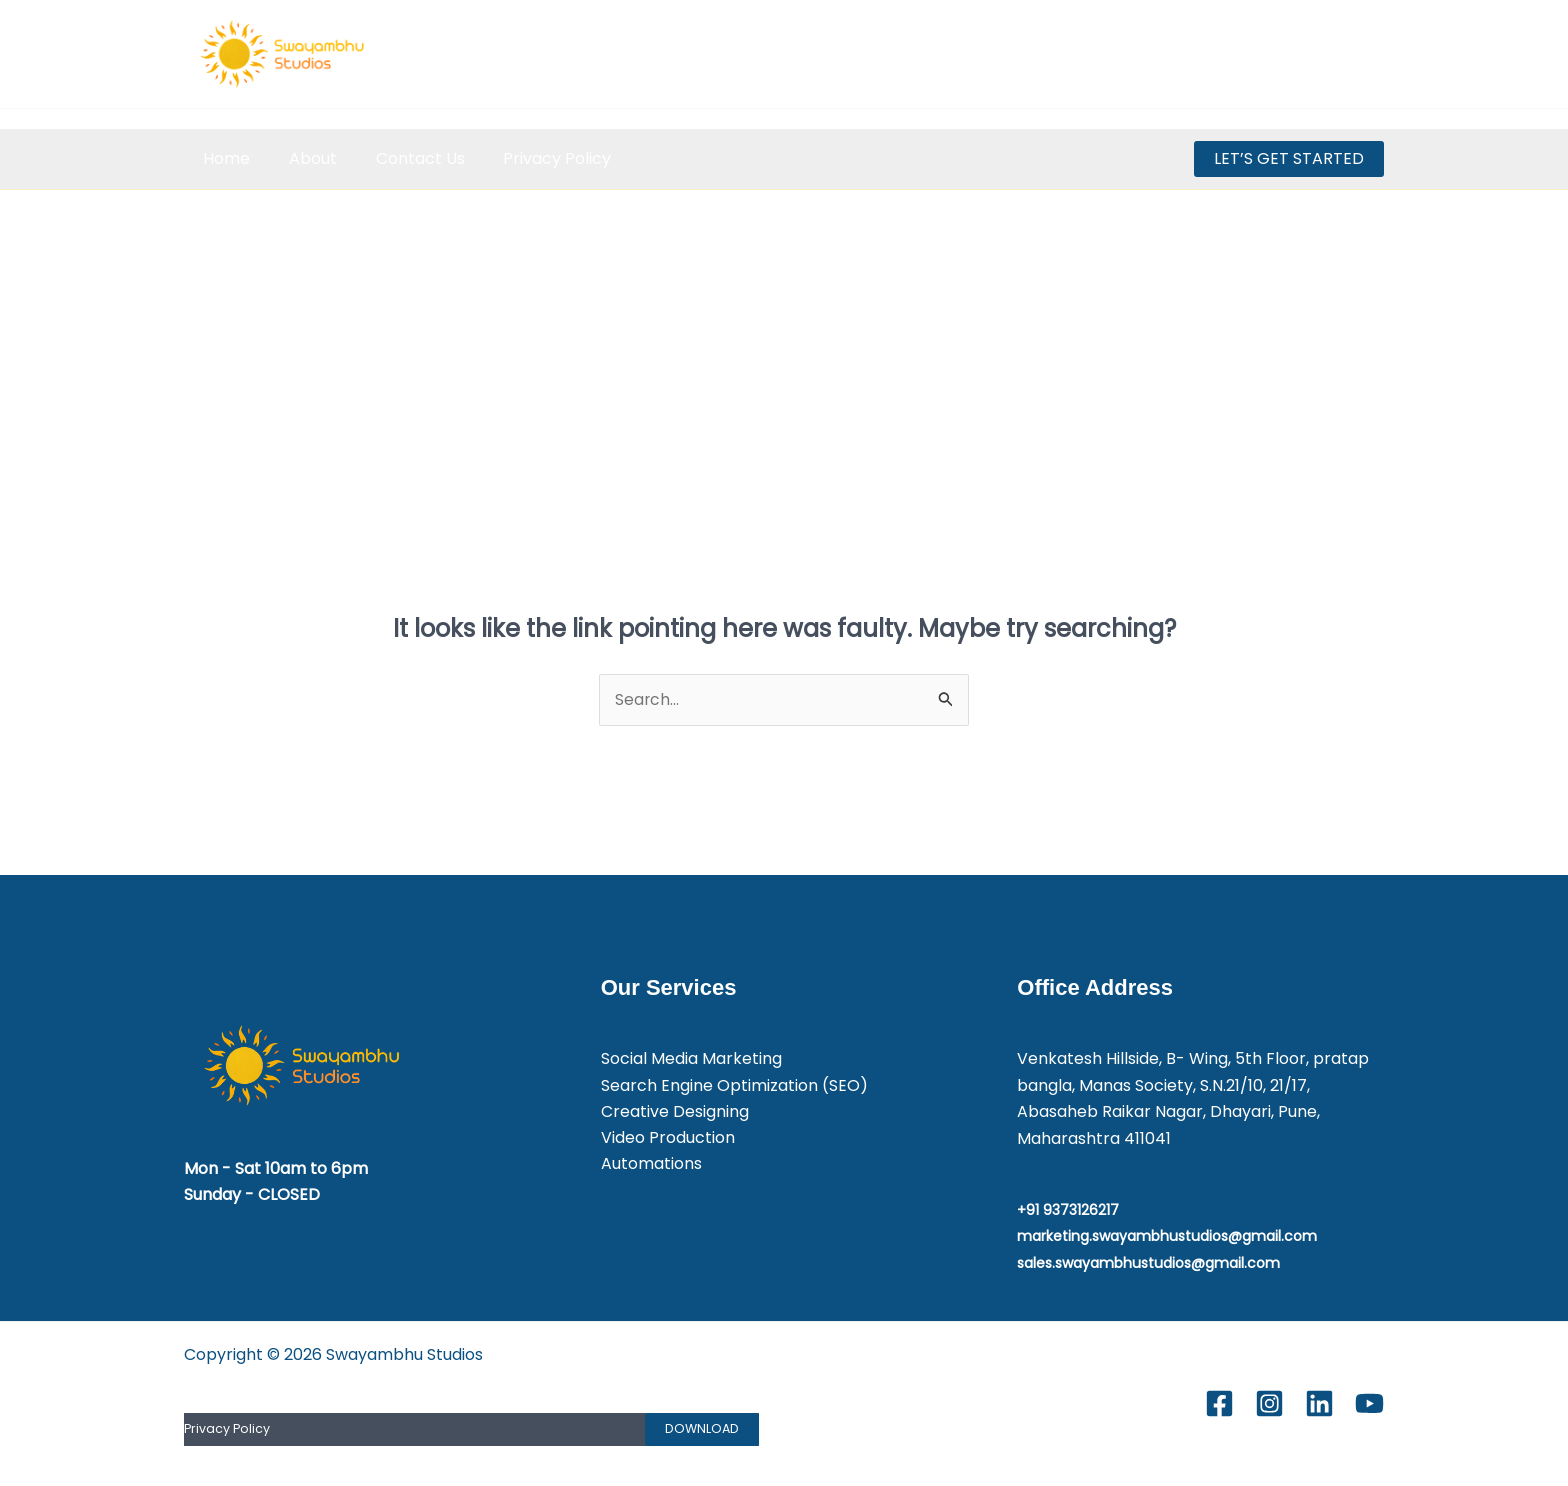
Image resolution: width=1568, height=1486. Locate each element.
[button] (1289, 159)
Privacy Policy (534, 158)
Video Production (668, 1138)
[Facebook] (1239, 54)
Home (223, 158)
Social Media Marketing (691, 1059)
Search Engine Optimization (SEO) (734, 1085)
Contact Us (403, 158)
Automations (651, 1165)
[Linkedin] (1327, 54)
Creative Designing (675, 1112)
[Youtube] (1371, 54)
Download (701, 1429)
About (303, 158)
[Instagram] (1283, 54)
